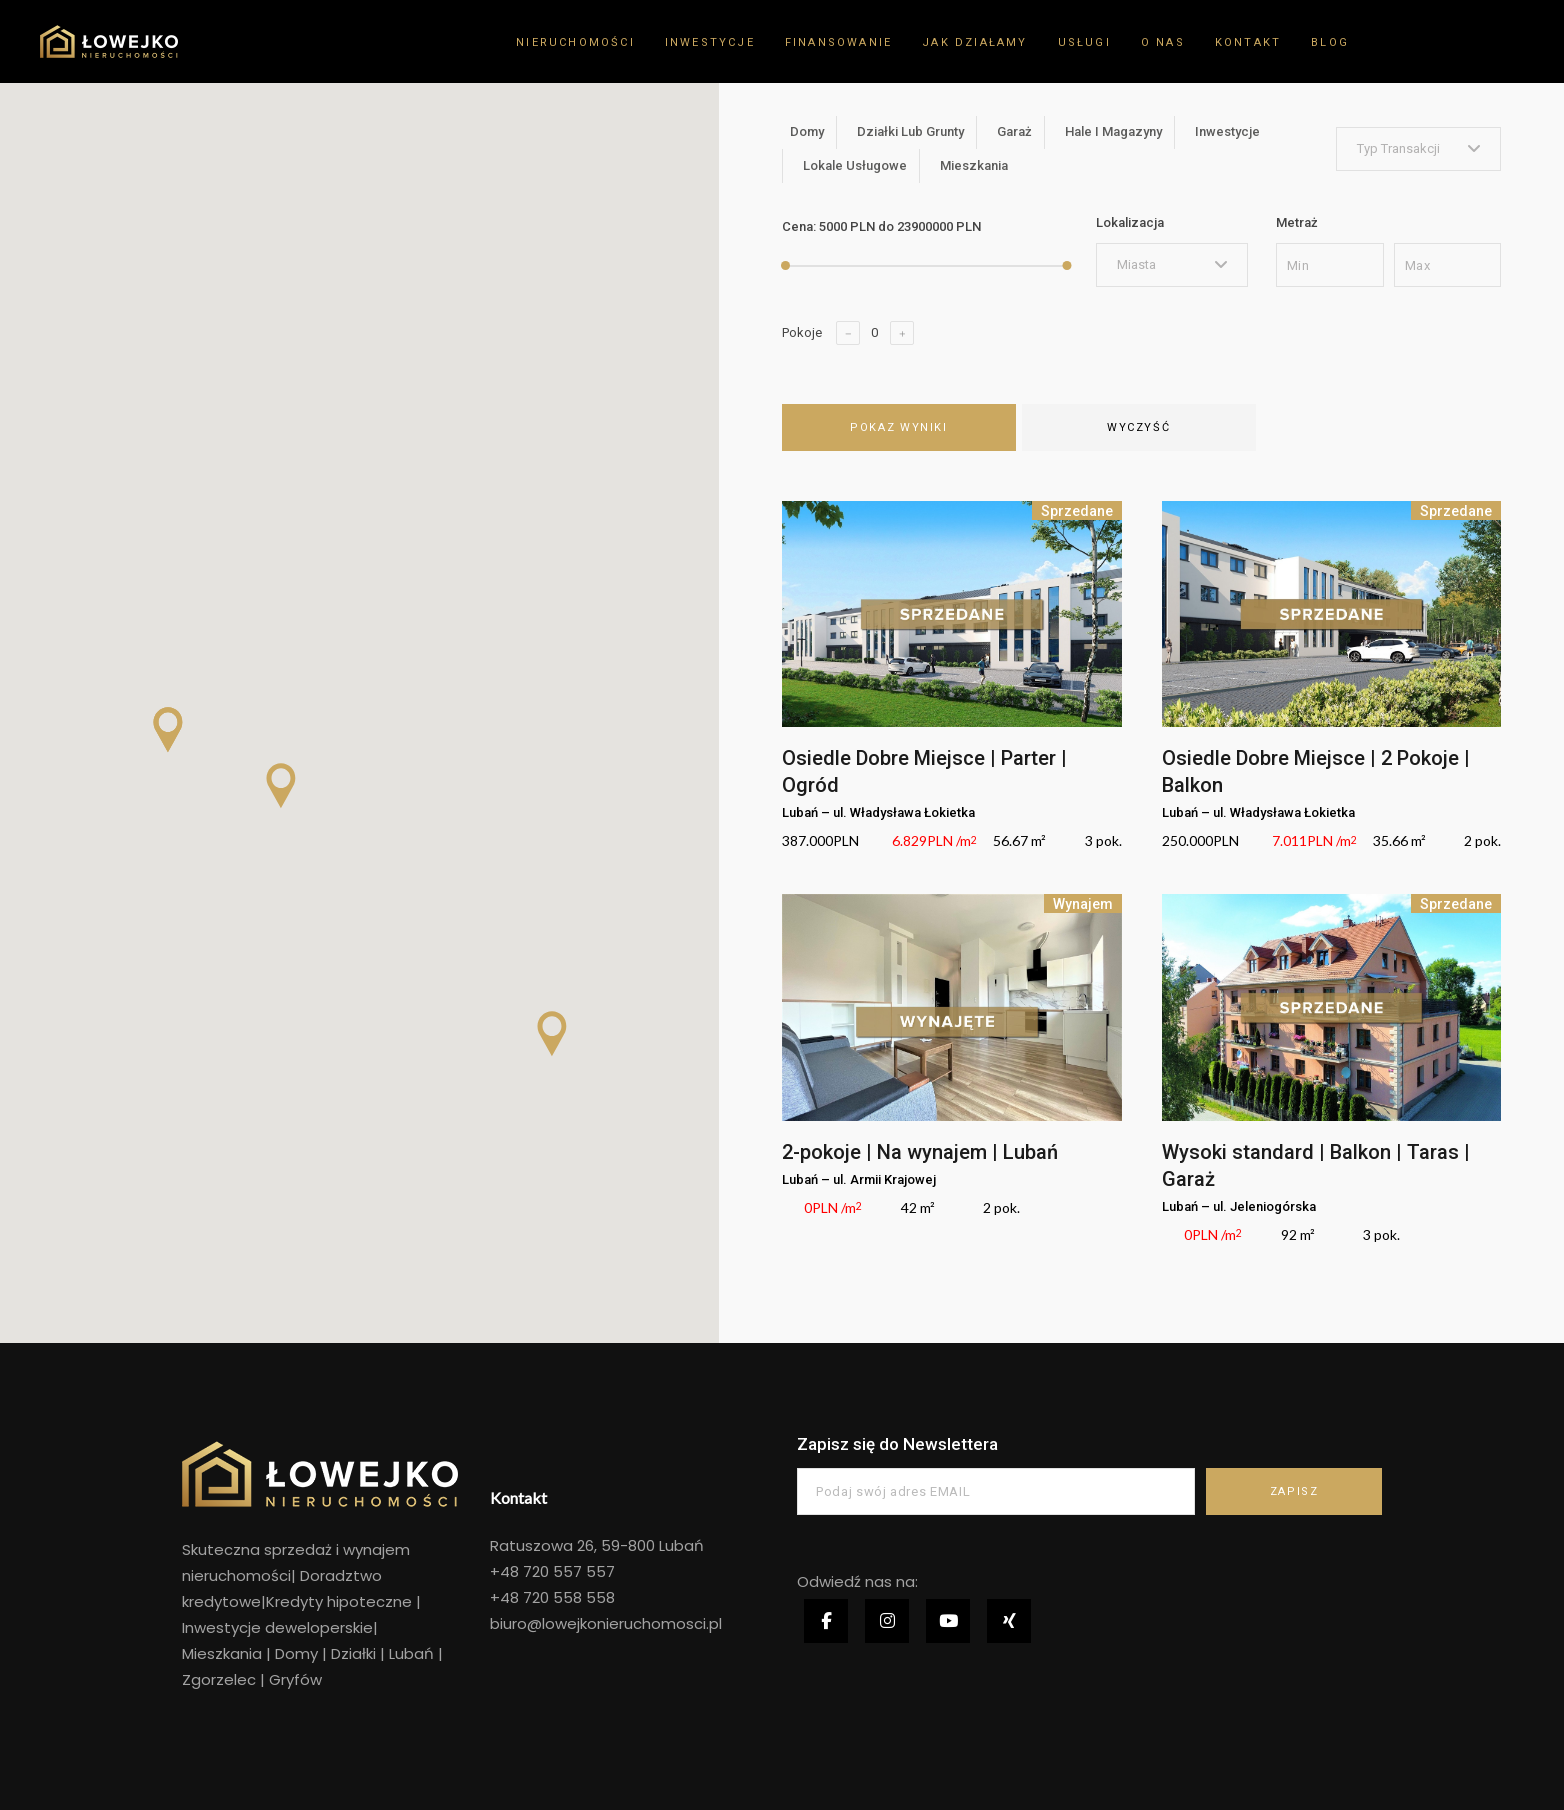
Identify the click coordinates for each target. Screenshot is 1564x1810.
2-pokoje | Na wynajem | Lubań (920, 1152)
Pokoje (802, 332)
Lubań (411, 1653)
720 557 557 (567, 1571)
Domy (296, 1653)
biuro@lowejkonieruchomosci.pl (606, 1623)
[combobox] (1419, 149)
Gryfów (295, 1679)
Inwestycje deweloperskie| (280, 1627)
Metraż (1297, 222)
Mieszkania (222, 1653)
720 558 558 (567, 1597)
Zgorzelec (221, 1679)
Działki (353, 1653)
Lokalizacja (1130, 222)
